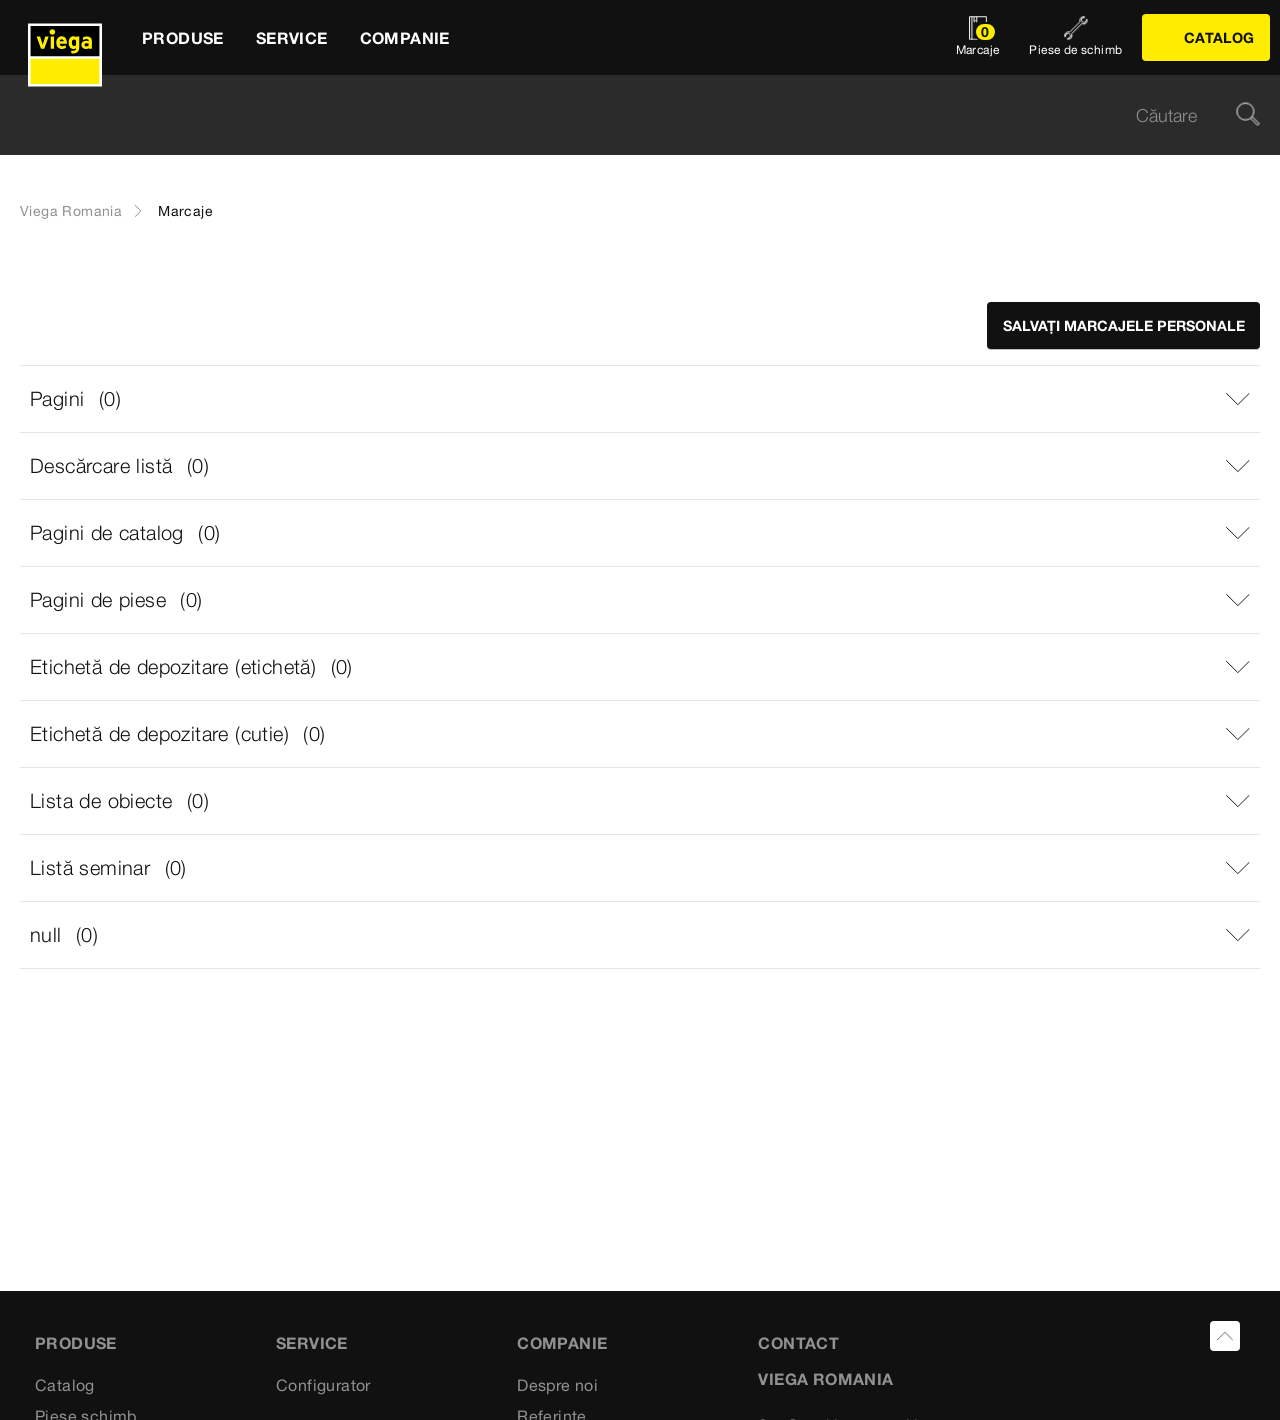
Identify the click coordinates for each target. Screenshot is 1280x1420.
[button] (640, 399)
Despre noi (557, 1385)
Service (312, 1343)
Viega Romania (71, 211)
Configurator (323, 1385)
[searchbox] (623, 115)
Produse (76, 1343)
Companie (562, 1343)
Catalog (65, 1385)
